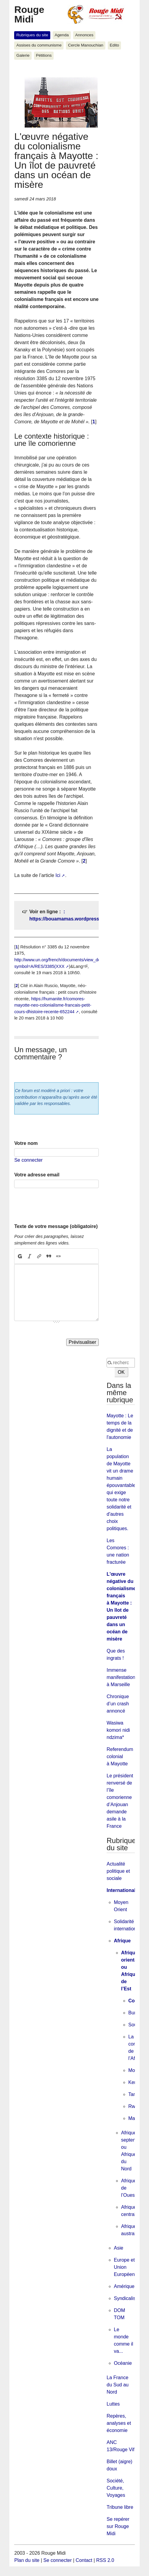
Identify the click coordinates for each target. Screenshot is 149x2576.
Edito (114, 45)
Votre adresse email (36, 1174)
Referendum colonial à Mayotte (120, 1756)
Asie (118, 2247)
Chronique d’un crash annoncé (118, 1703)
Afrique (122, 1940)
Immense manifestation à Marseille (121, 1677)
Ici (57, 875)
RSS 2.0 (105, 2560)
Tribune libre (120, 2507)
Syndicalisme (128, 2298)
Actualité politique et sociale (118, 1871)
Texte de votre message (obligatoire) (56, 1226)
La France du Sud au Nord (118, 2384)
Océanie (123, 2363)
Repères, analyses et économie (119, 2423)
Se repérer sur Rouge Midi (118, 2526)
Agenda (61, 35)
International (121, 1890)
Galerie (22, 55)
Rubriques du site (32, 35)
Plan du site (26, 2560)
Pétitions (43, 55)
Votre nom (26, 1143)
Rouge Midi (29, 14)
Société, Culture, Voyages (116, 2488)
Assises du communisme (38, 45)
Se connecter (28, 1160)
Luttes (113, 2403)
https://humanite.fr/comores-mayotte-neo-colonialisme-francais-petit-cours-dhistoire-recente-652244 (52, 1005)
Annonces (84, 35)
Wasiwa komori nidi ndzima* (118, 1730)
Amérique (124, 2286)
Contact (84, 2560)
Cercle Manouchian (85, 45)
